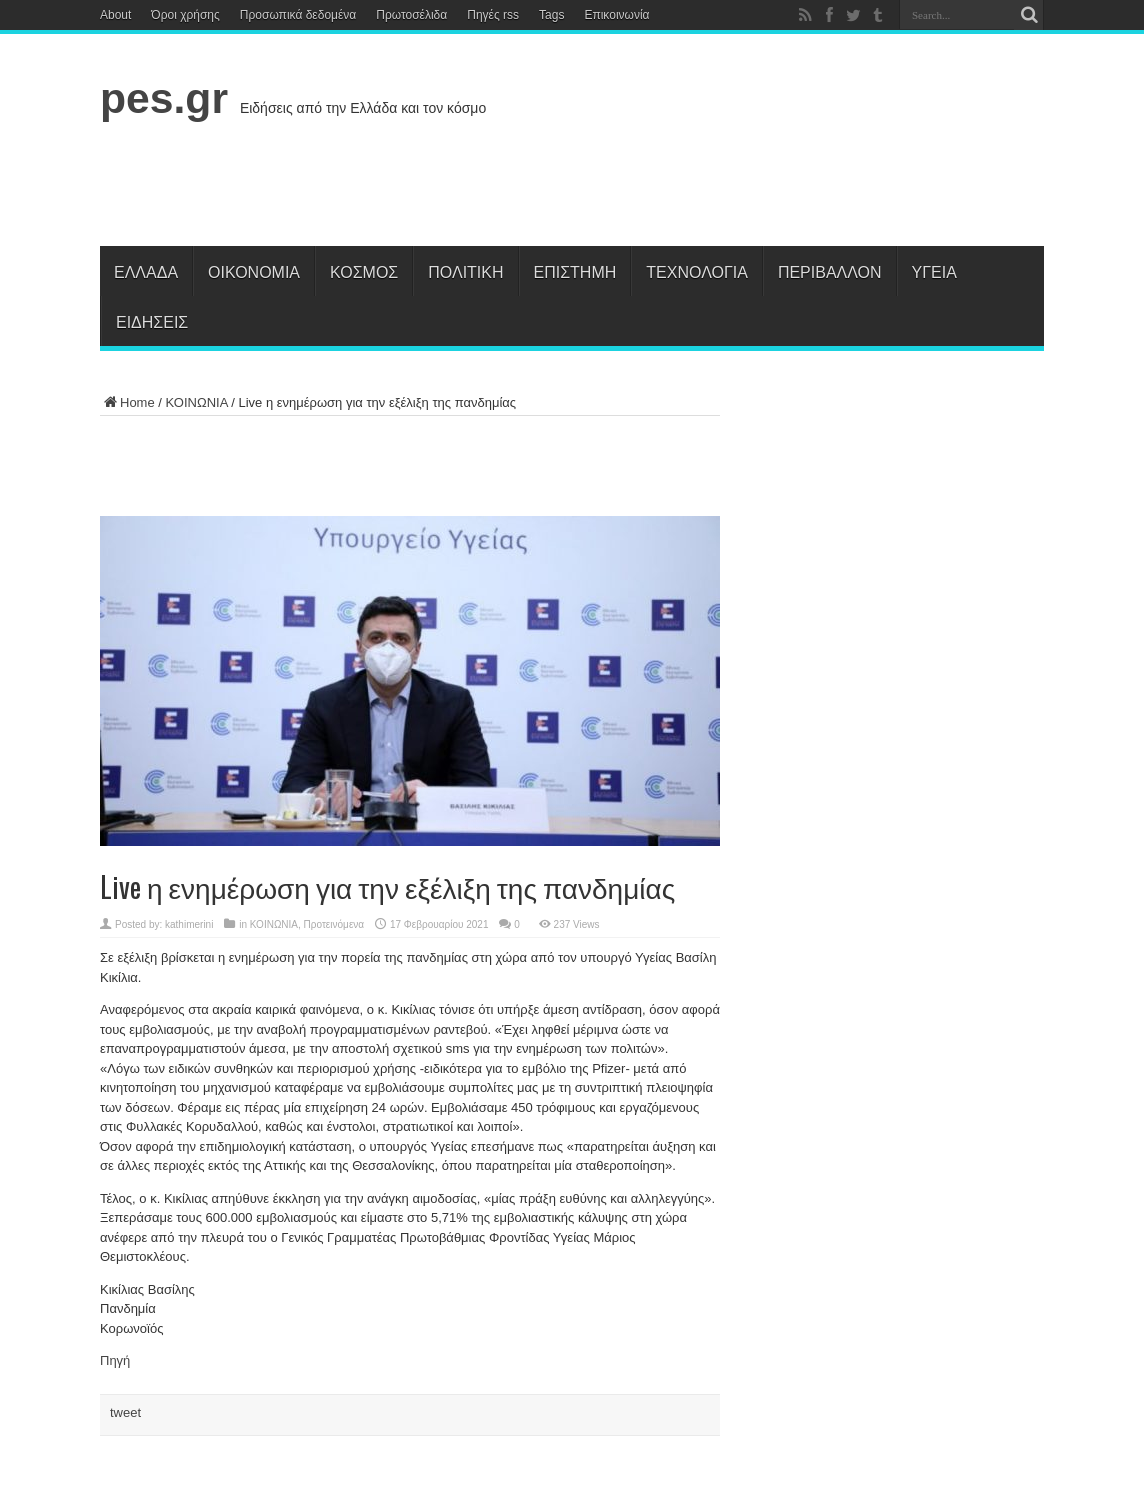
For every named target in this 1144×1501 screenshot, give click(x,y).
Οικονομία (254, 271)
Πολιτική (465, 271)
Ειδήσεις (152, 321)
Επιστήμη (575, 271)
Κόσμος (364, 271)
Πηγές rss (493, 15)
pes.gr (164, 98)
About (115, 15)
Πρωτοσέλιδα (411, 15)
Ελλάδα (146, 271)
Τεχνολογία (697, 271)
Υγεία (934, 271)
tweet (125, 1412)
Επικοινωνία (616, 15)
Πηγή (115, 1360)
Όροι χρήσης (185, 15)
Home (127, 402)
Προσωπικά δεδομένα (298, 15)
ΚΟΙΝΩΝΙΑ (197, 402)
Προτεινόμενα (334, 924)
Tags (551, 15)
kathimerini (189, 924)
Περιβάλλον (830, 271)
